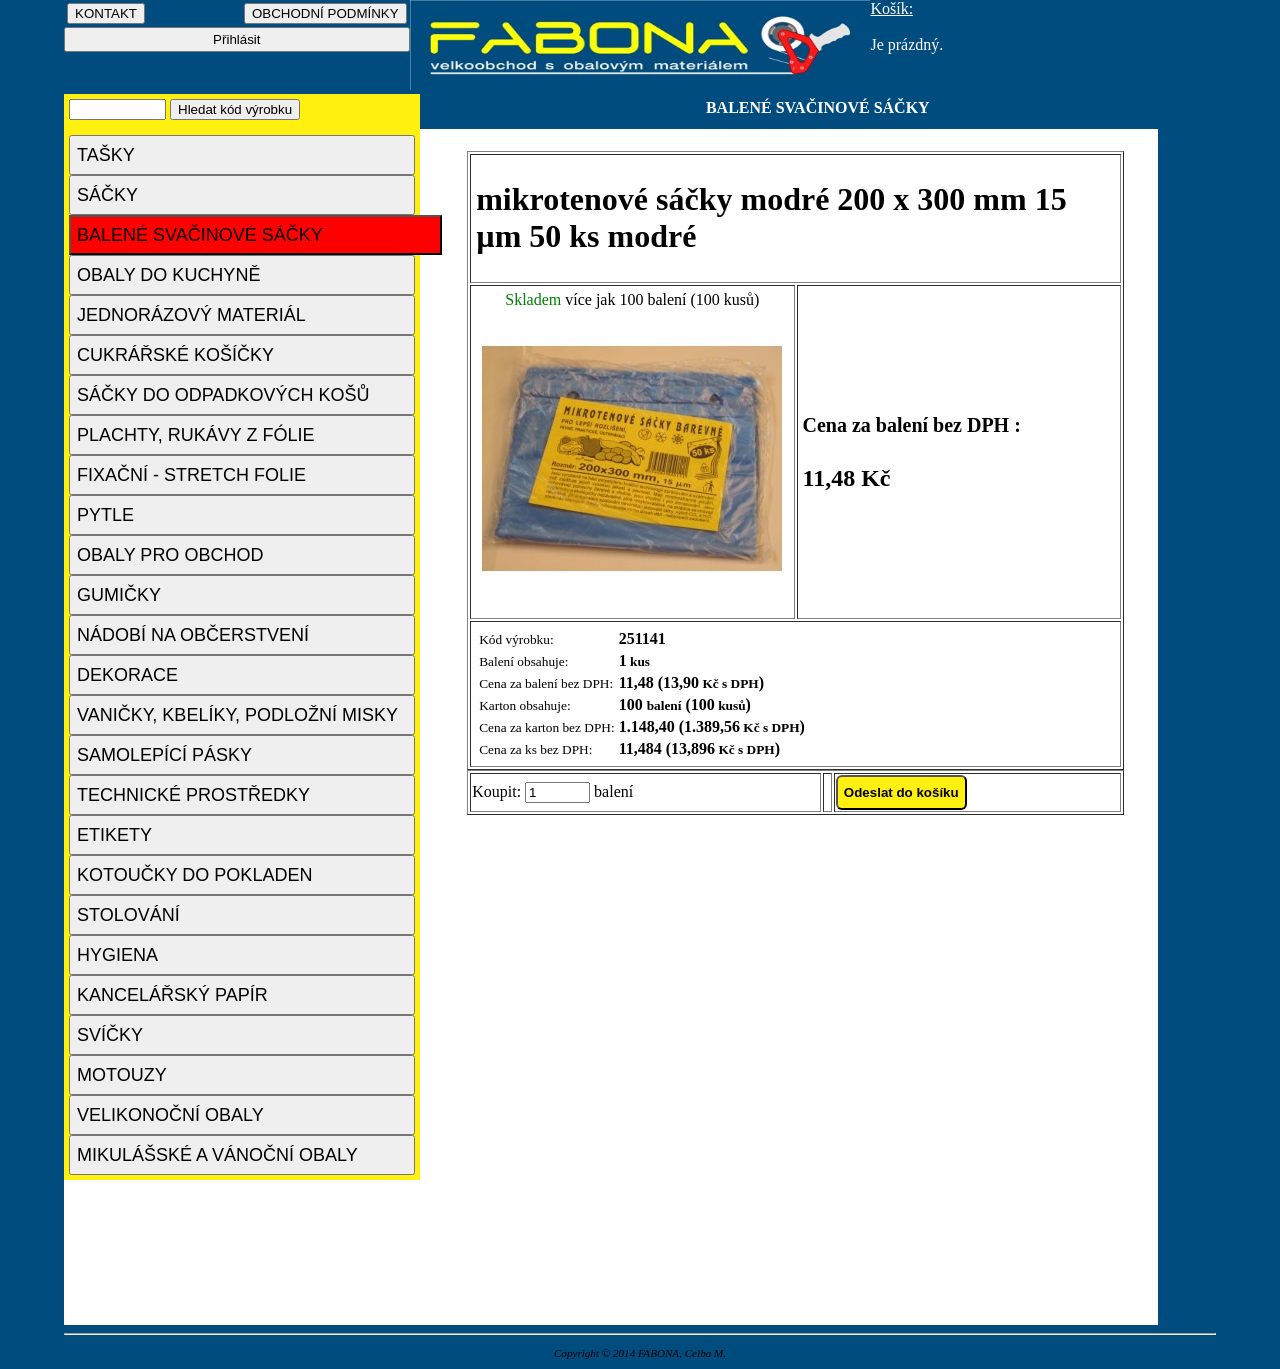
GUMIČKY (119, 595)
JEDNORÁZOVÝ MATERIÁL (191, 315)
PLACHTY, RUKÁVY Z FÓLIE (195, 435)
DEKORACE (127, 675)
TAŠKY (106, 155)
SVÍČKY (110, 1035)
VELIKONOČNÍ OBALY (170, 1115)
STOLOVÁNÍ (128, 915)
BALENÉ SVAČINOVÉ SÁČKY (200, 235)
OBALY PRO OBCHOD (170, 555)
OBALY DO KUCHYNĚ (168, 275)
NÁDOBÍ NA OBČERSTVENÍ (193, 635)
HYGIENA (117, 955)
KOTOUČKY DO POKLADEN (194, 875)
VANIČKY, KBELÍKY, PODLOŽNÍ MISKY (237, 715)
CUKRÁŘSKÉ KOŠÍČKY (175, 355)
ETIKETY (114, 835)
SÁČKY (107, 195)
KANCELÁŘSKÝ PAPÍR (172, 995)
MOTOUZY (122, 1075)
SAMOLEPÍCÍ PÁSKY (164, 755)
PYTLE (105, 515)
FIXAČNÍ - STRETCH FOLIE (191, 475)
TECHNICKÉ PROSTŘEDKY (193, 795)
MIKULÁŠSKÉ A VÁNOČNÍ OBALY (217, 1155)
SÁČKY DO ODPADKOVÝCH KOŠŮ (223, 395)
